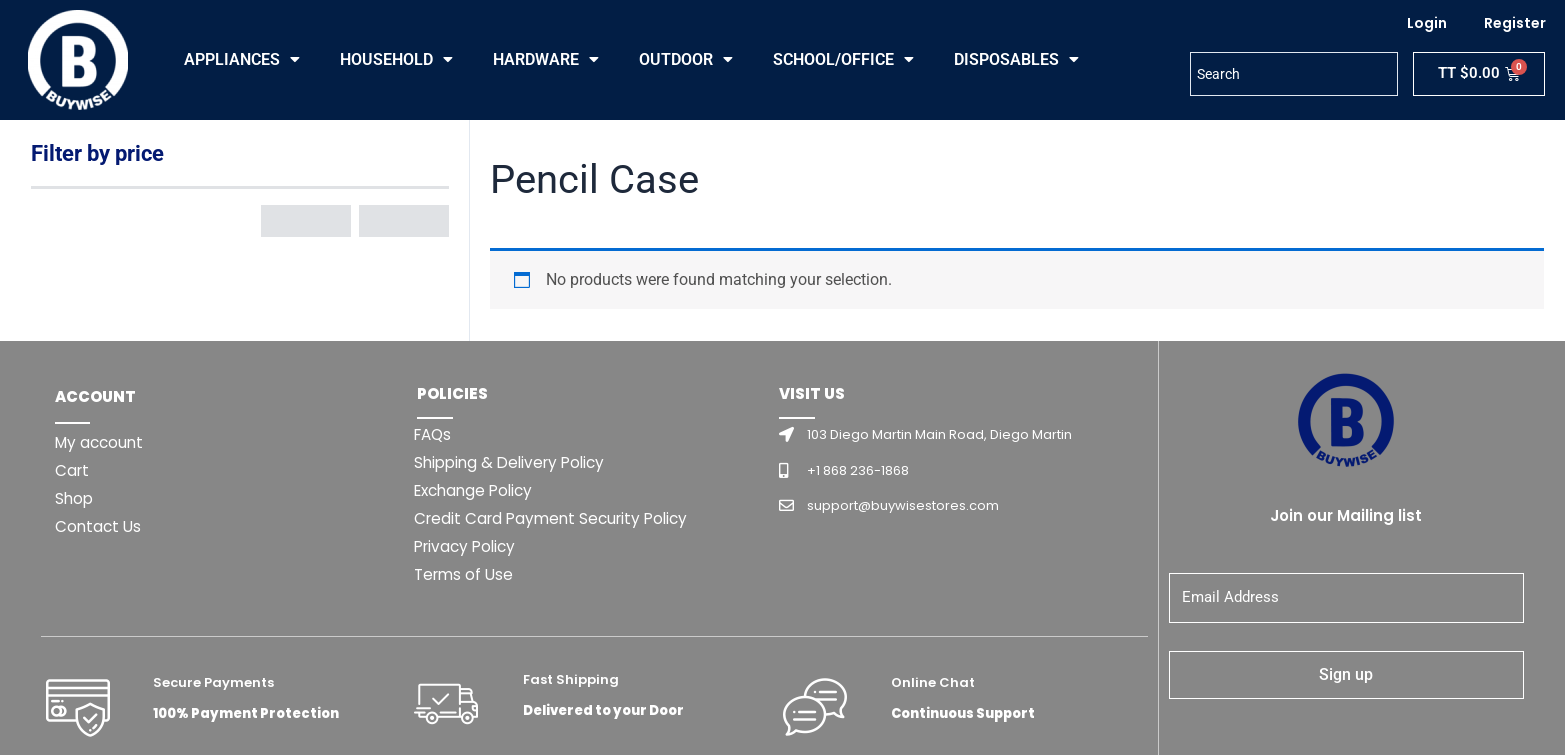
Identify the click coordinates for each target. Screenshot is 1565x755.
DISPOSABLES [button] (1016, 60)
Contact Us (99, 526)
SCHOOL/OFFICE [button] (843, 60)
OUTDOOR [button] (686, 60)
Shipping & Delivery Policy (514, 462)
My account (101, 442)
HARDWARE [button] (546, 60)
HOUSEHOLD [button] (396, 60)
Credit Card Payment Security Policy (557, 518)
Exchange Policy (477, 490)
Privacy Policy (468, 546)
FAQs (434, 434)
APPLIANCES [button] (242, 60)
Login (1427, 23)
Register (1515, 23)
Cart (73, 470)
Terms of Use (466, 574)
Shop (75, 498)
